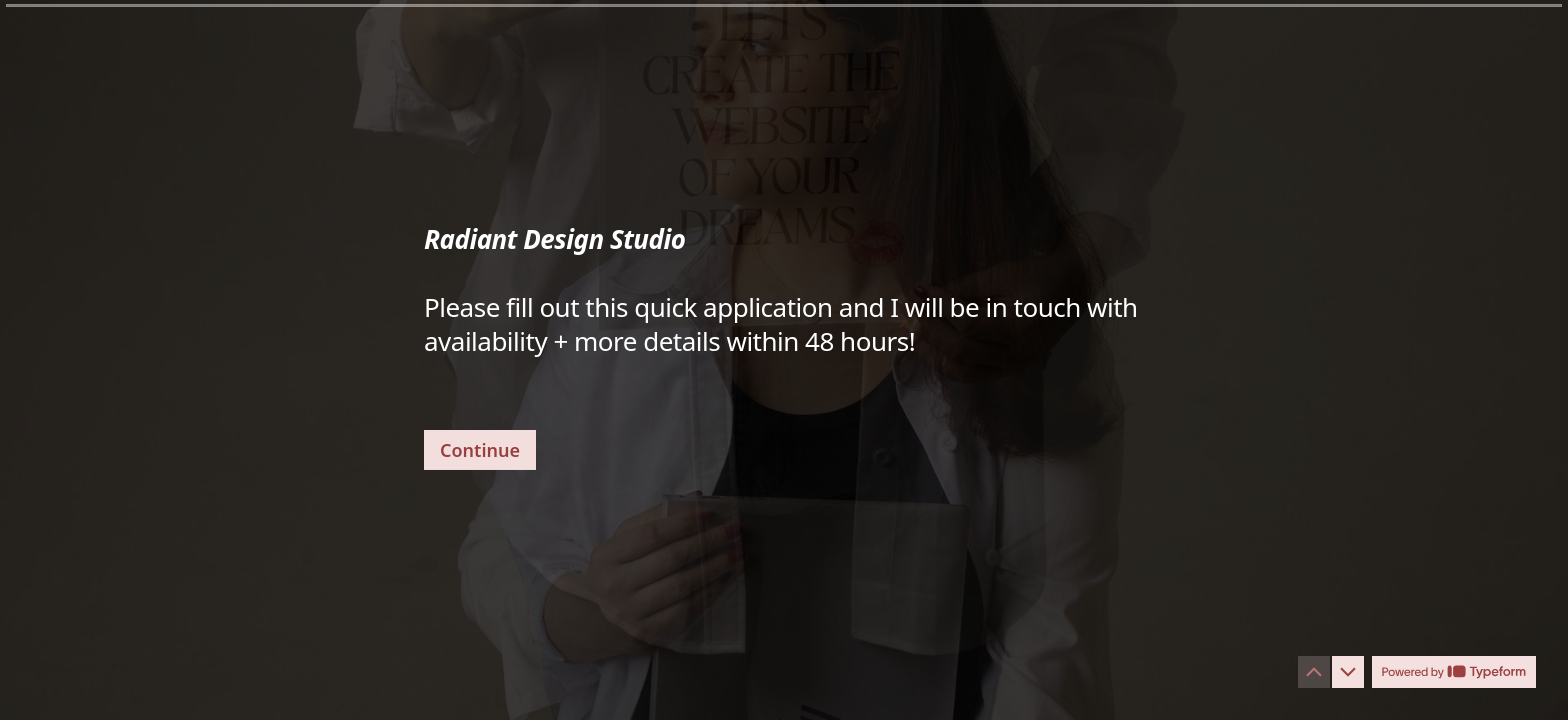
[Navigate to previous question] (1314, 672)
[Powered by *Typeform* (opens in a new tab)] (1454, 672)
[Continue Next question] (480, 449)
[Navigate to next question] (1348, 672)
